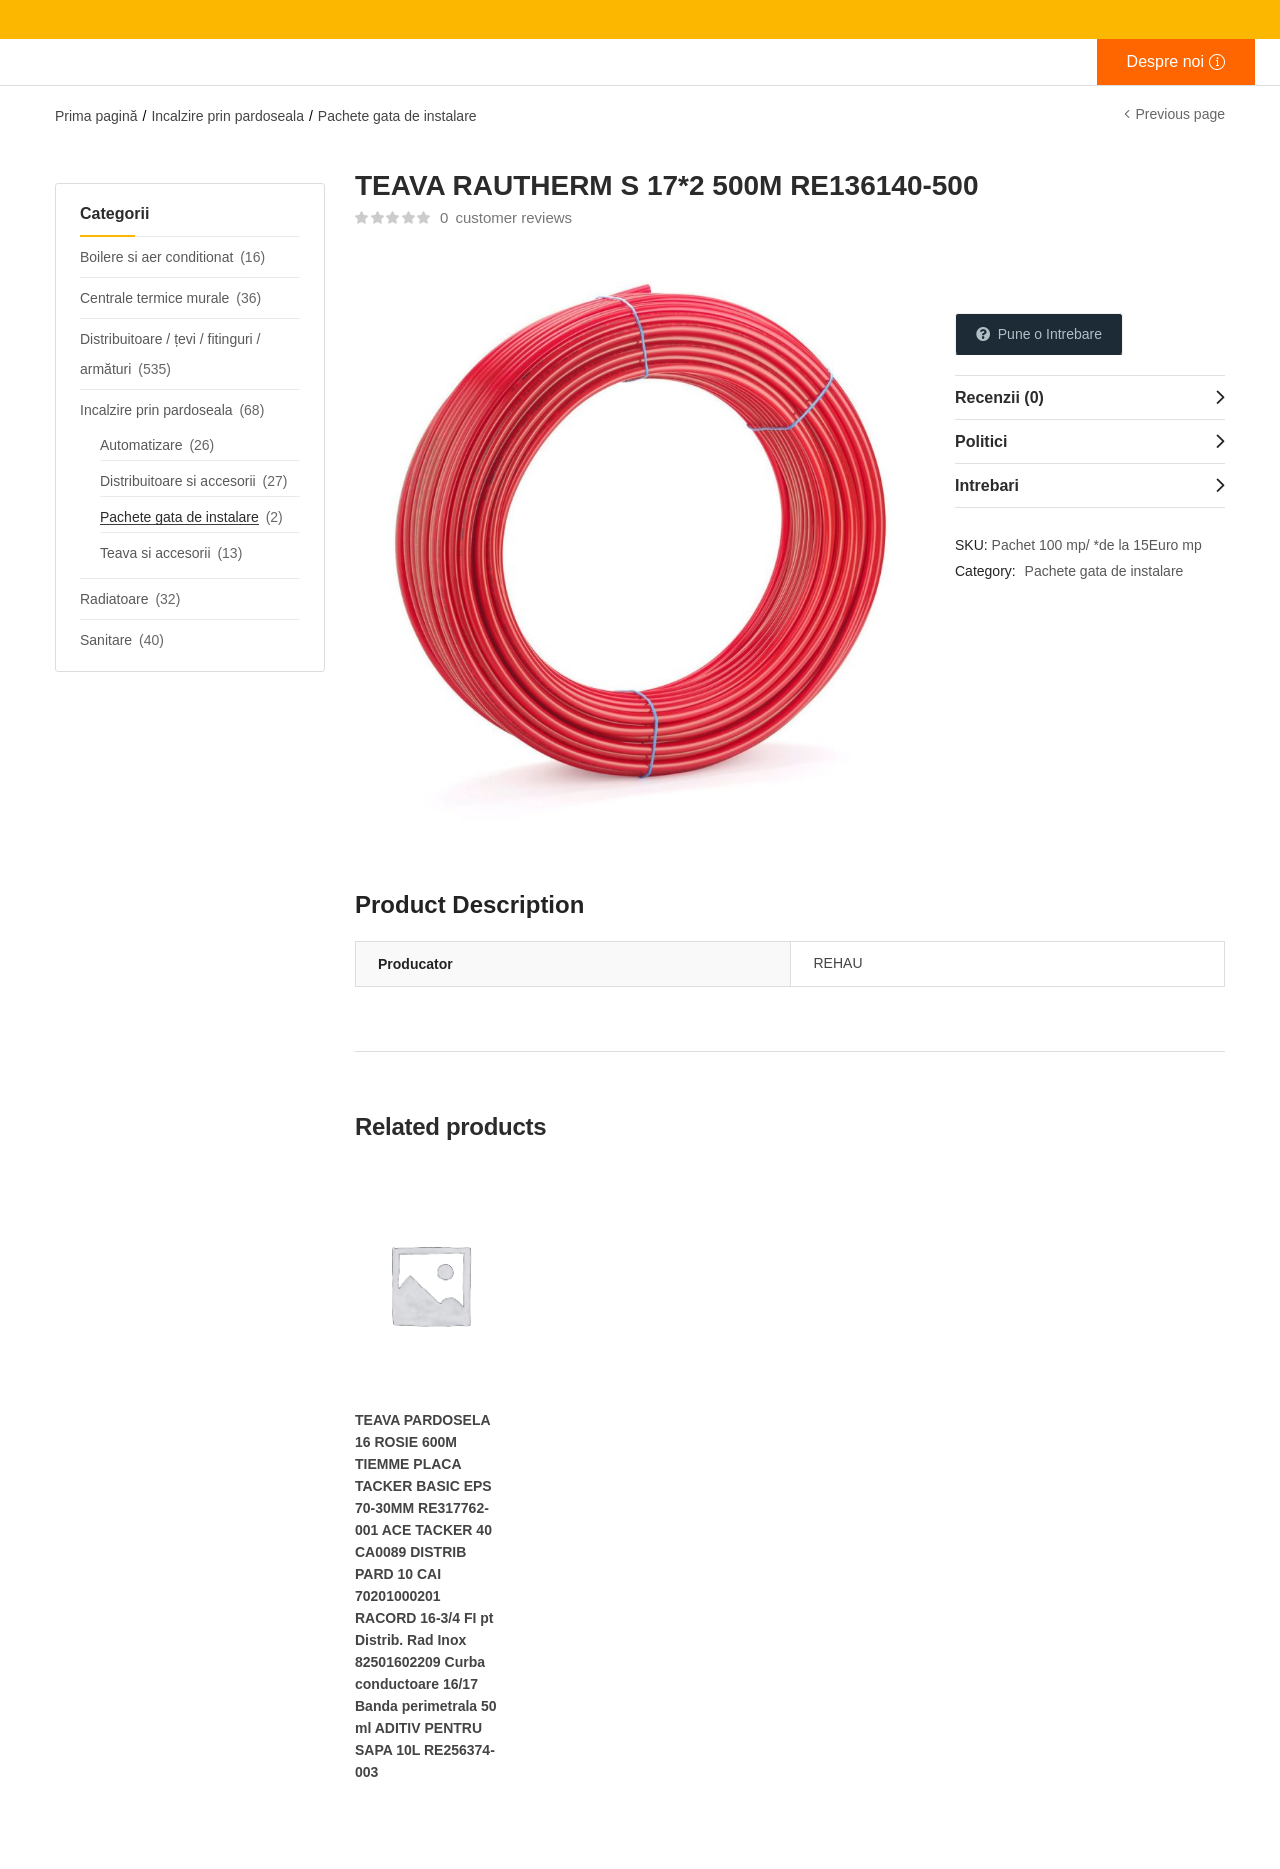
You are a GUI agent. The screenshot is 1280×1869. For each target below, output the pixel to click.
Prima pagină (96, 116)
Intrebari (987, 485)
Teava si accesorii (155, 553)
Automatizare (141, 445)
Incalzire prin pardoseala (227, 116)
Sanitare (106, 640)
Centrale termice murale (154, 298)
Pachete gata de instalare (397, 116)
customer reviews (506, 217)
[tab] (1090, 397)
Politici (981, 441)
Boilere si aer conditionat (156, 257)
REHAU (838, 963)
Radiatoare (114, 599)
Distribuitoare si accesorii (178, 481)
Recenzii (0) (999, 397)
